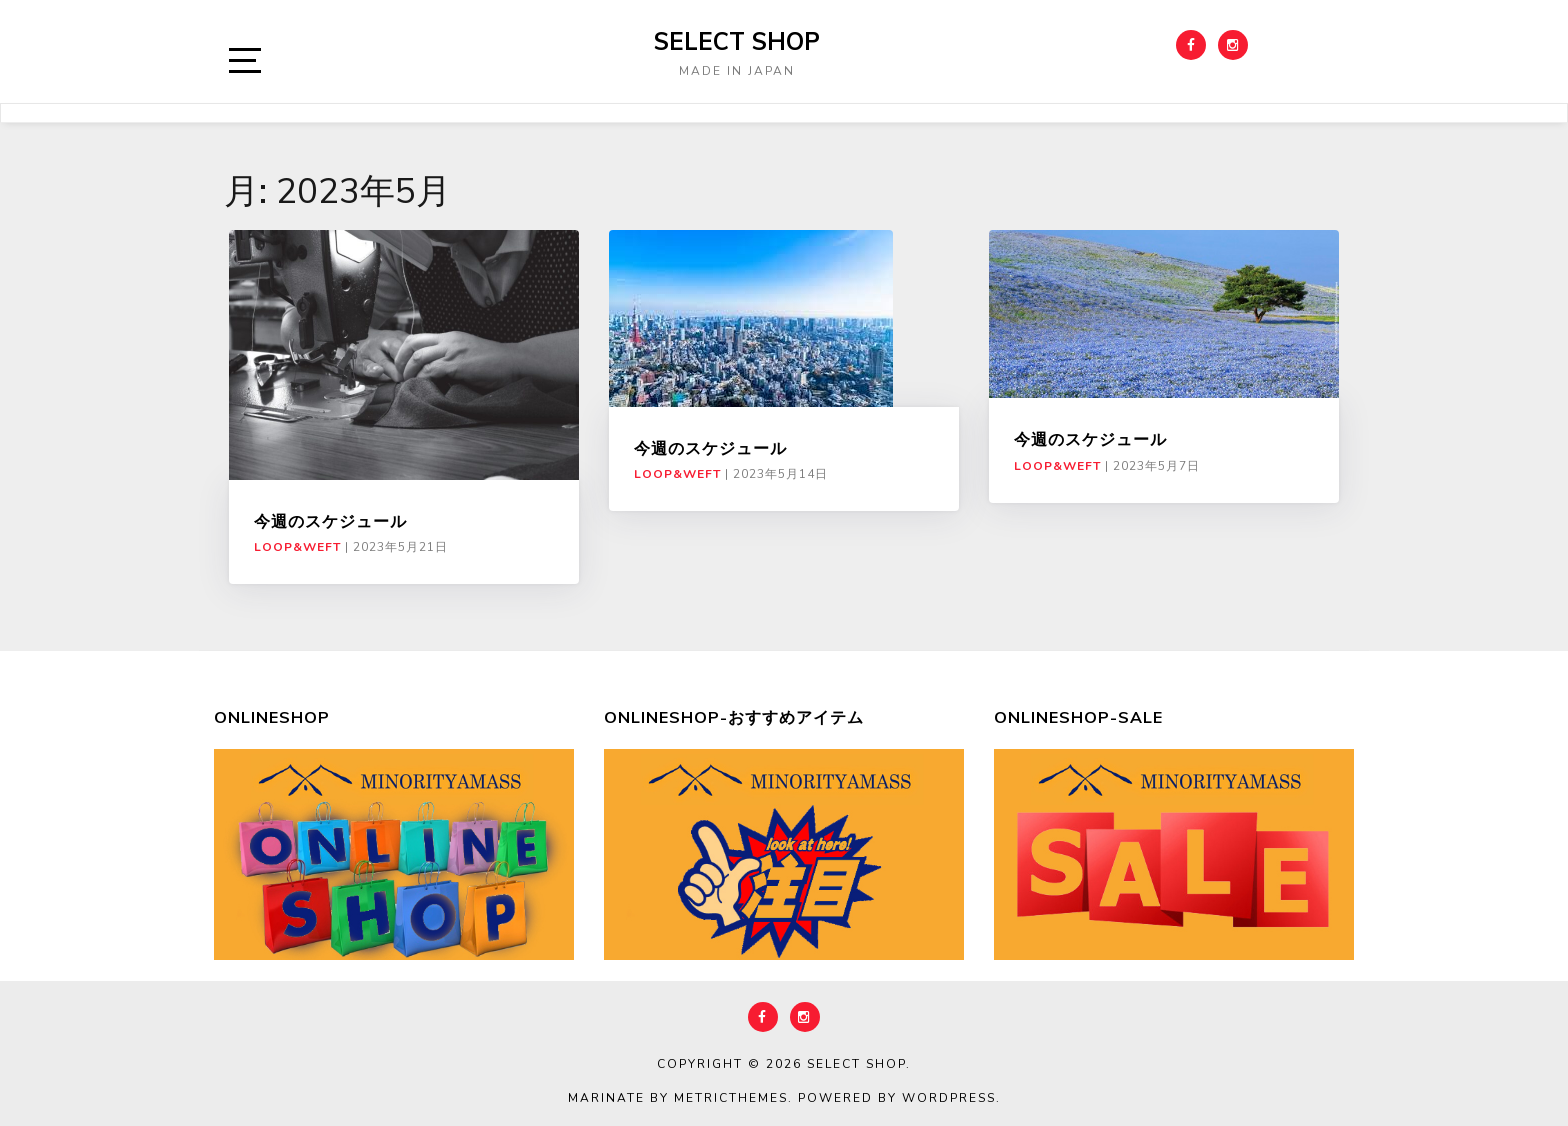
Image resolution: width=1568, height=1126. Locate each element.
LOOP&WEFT (297, 547)
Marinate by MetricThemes (678, 1098)
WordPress (949, 1098)
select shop (737, 41)
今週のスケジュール (330, 521)
